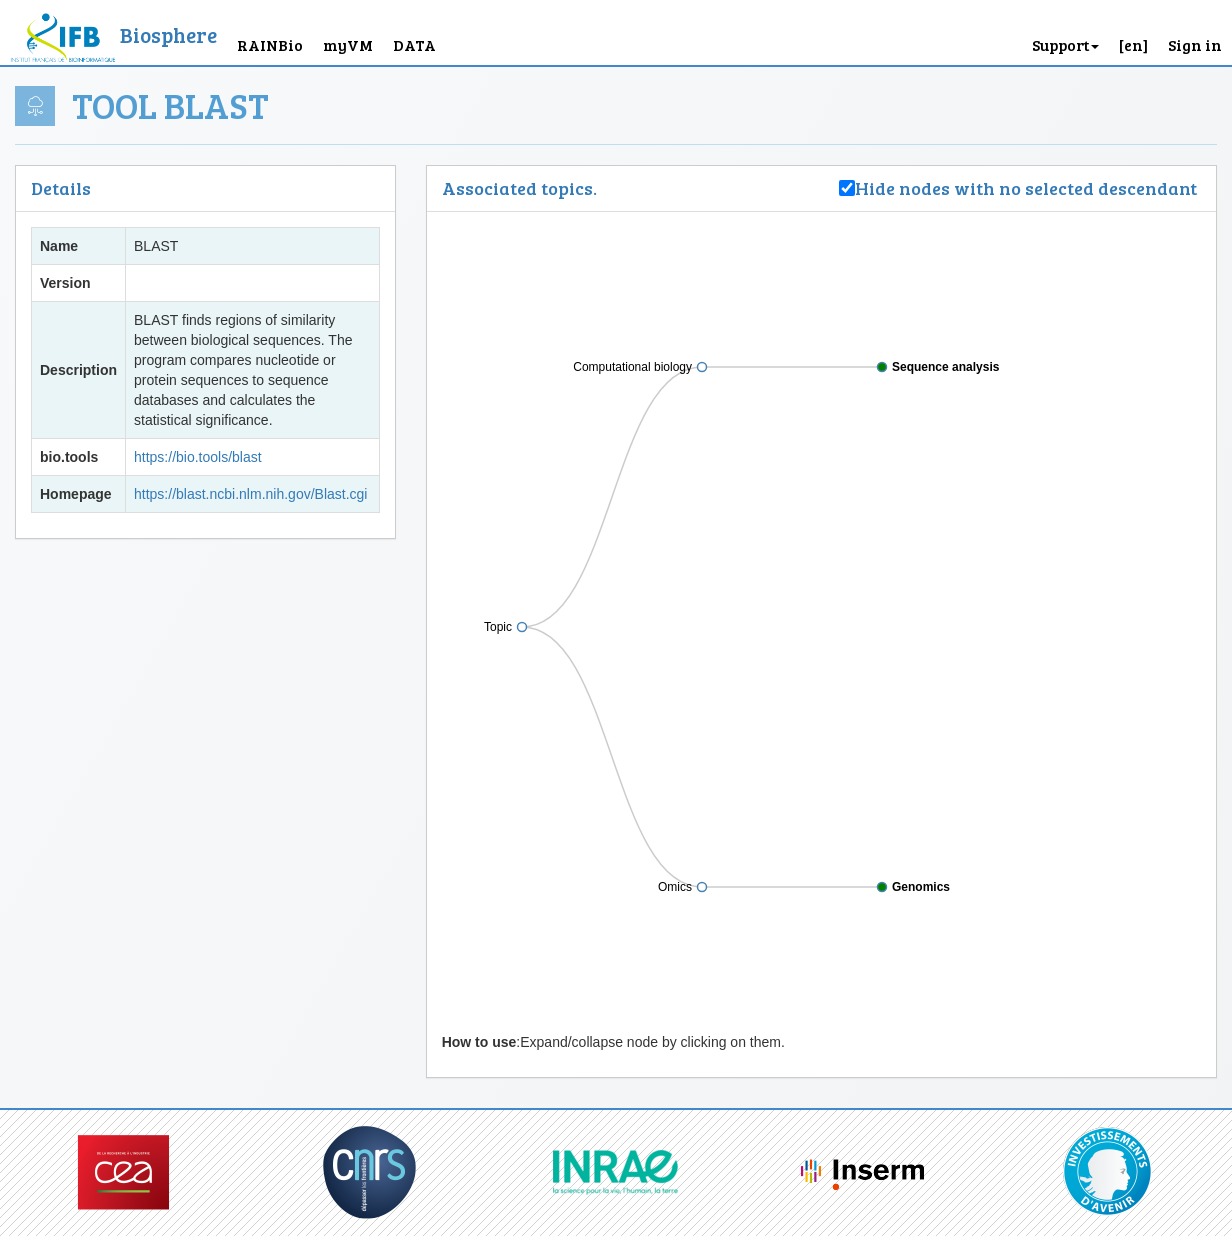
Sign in (1195, 44)
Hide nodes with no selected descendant (1028, 188)
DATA (414, 44)
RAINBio (270, 44)
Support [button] (1065, 44)
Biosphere (168, 34)
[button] (1133, 32)
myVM (348, 44)
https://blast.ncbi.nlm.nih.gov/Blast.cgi (250, 494)
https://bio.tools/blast (198, 457)
